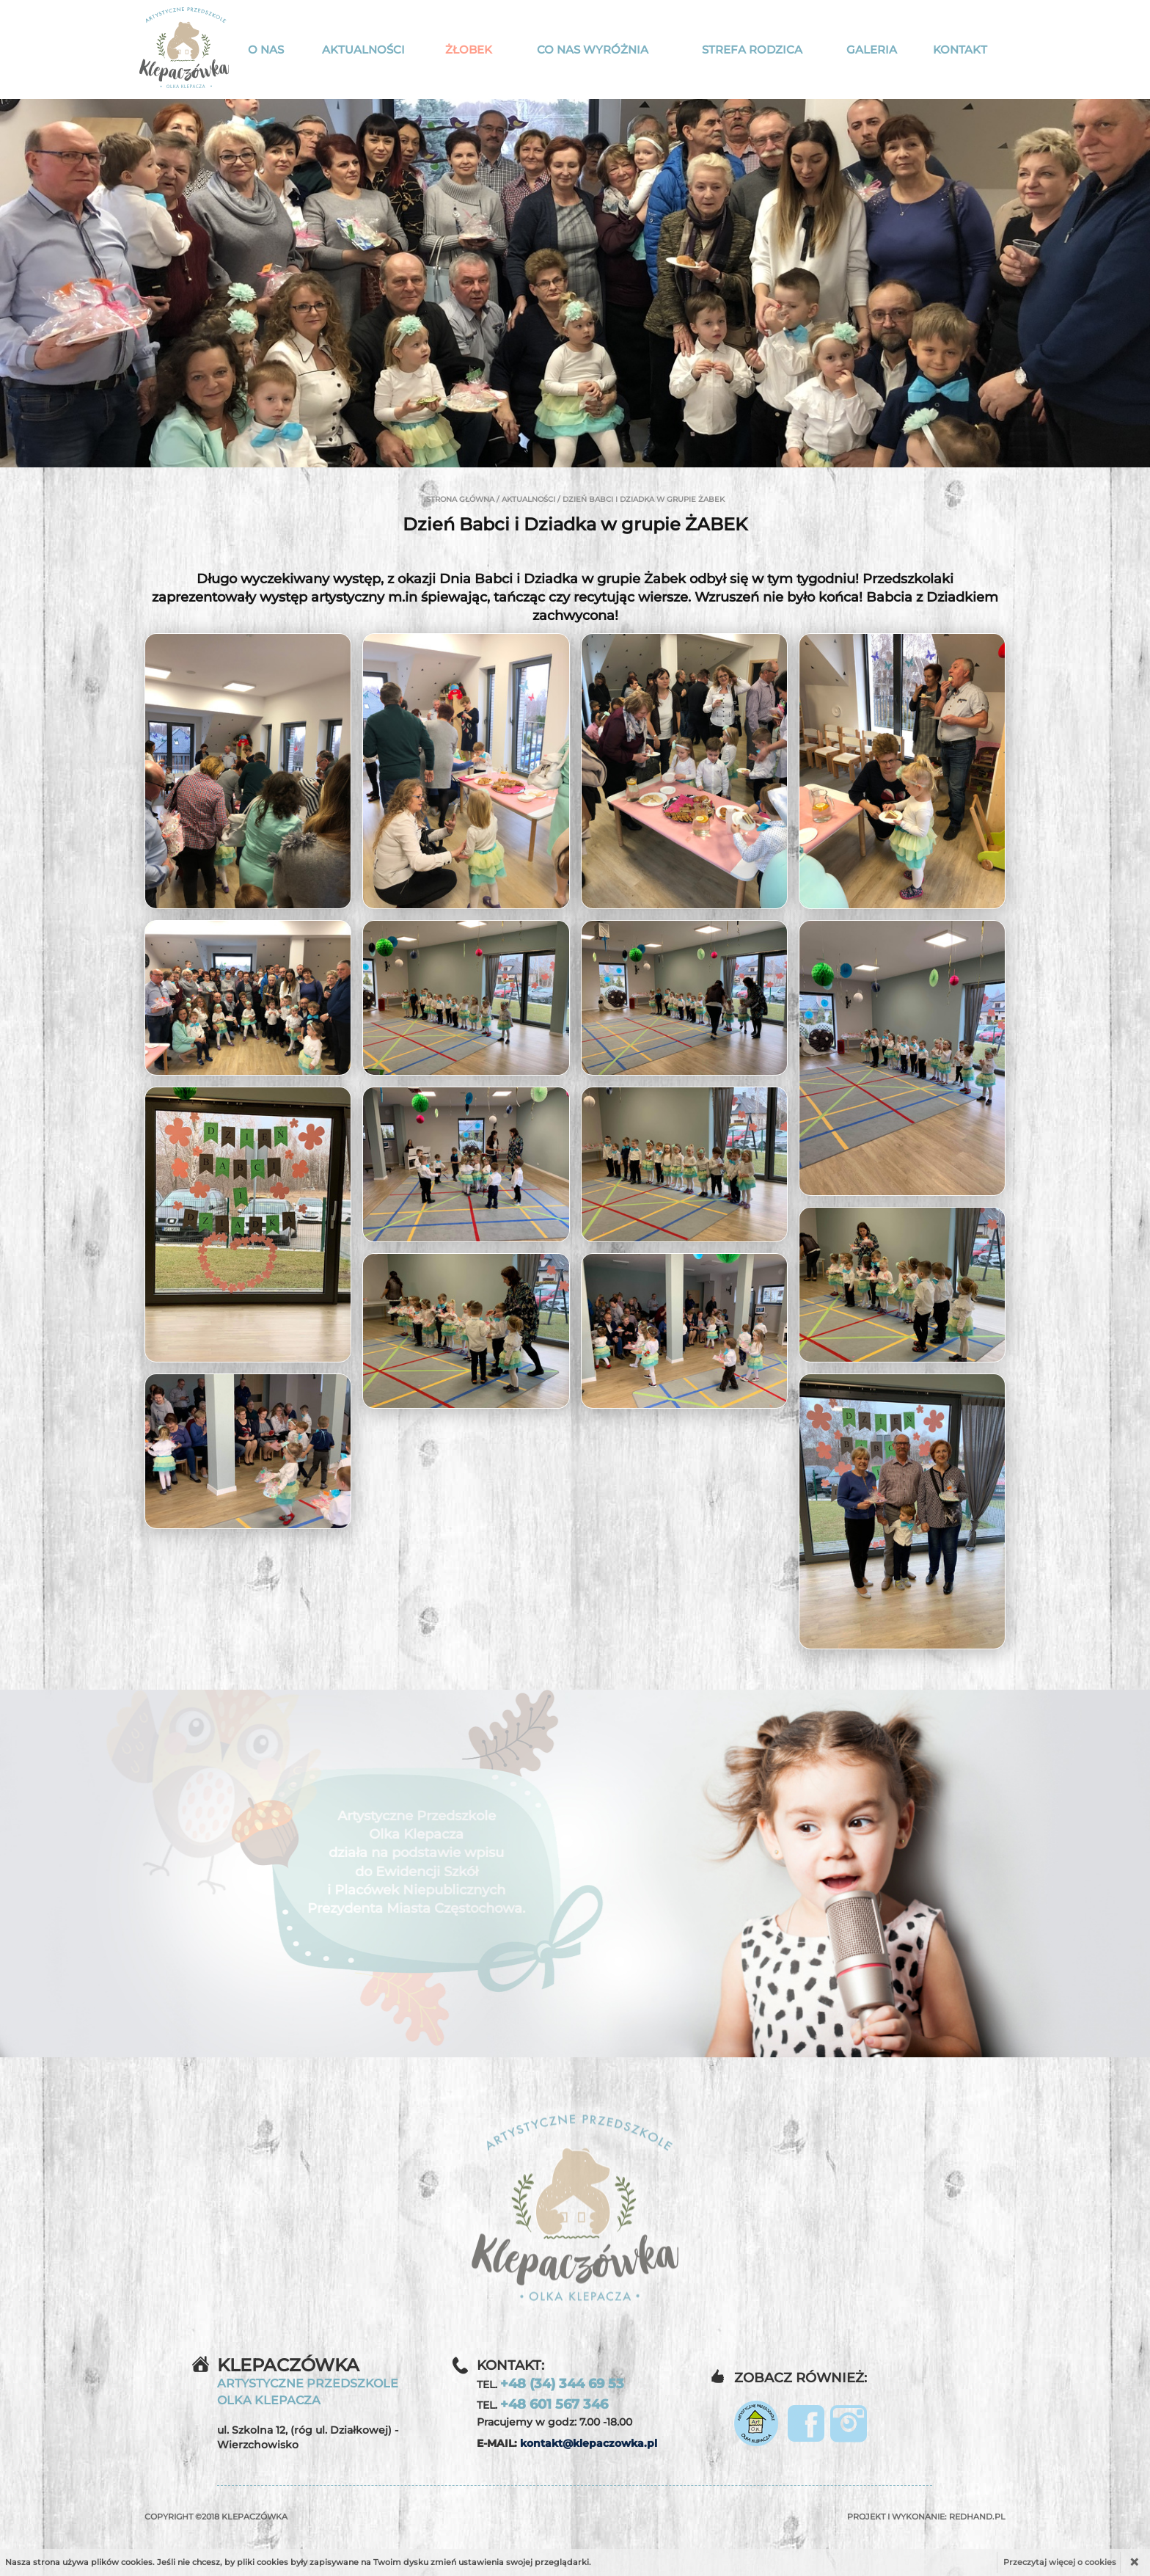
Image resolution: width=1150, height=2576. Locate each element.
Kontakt (960, 49)
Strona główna (460, 499)
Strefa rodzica (752, 49)
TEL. (550, 2384)
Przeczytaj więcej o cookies (1059, 2562)
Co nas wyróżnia (592, 49)
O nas (266, 49)
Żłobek (468, 49)
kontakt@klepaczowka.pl (588, 2443)
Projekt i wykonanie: (926, 2516)
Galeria (871, 49)
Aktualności (363, 49)
